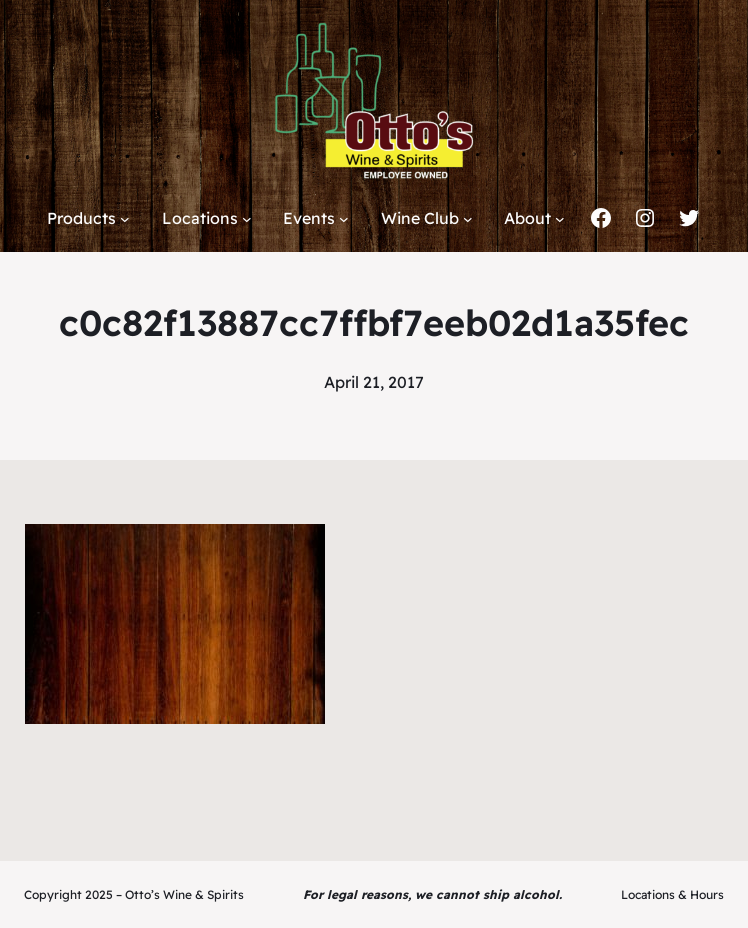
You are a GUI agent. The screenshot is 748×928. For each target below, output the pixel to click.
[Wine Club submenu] (468, 219)
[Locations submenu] (247, 219)
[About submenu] (560, 219)
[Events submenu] (344, 219)
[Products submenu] (125, 219)
